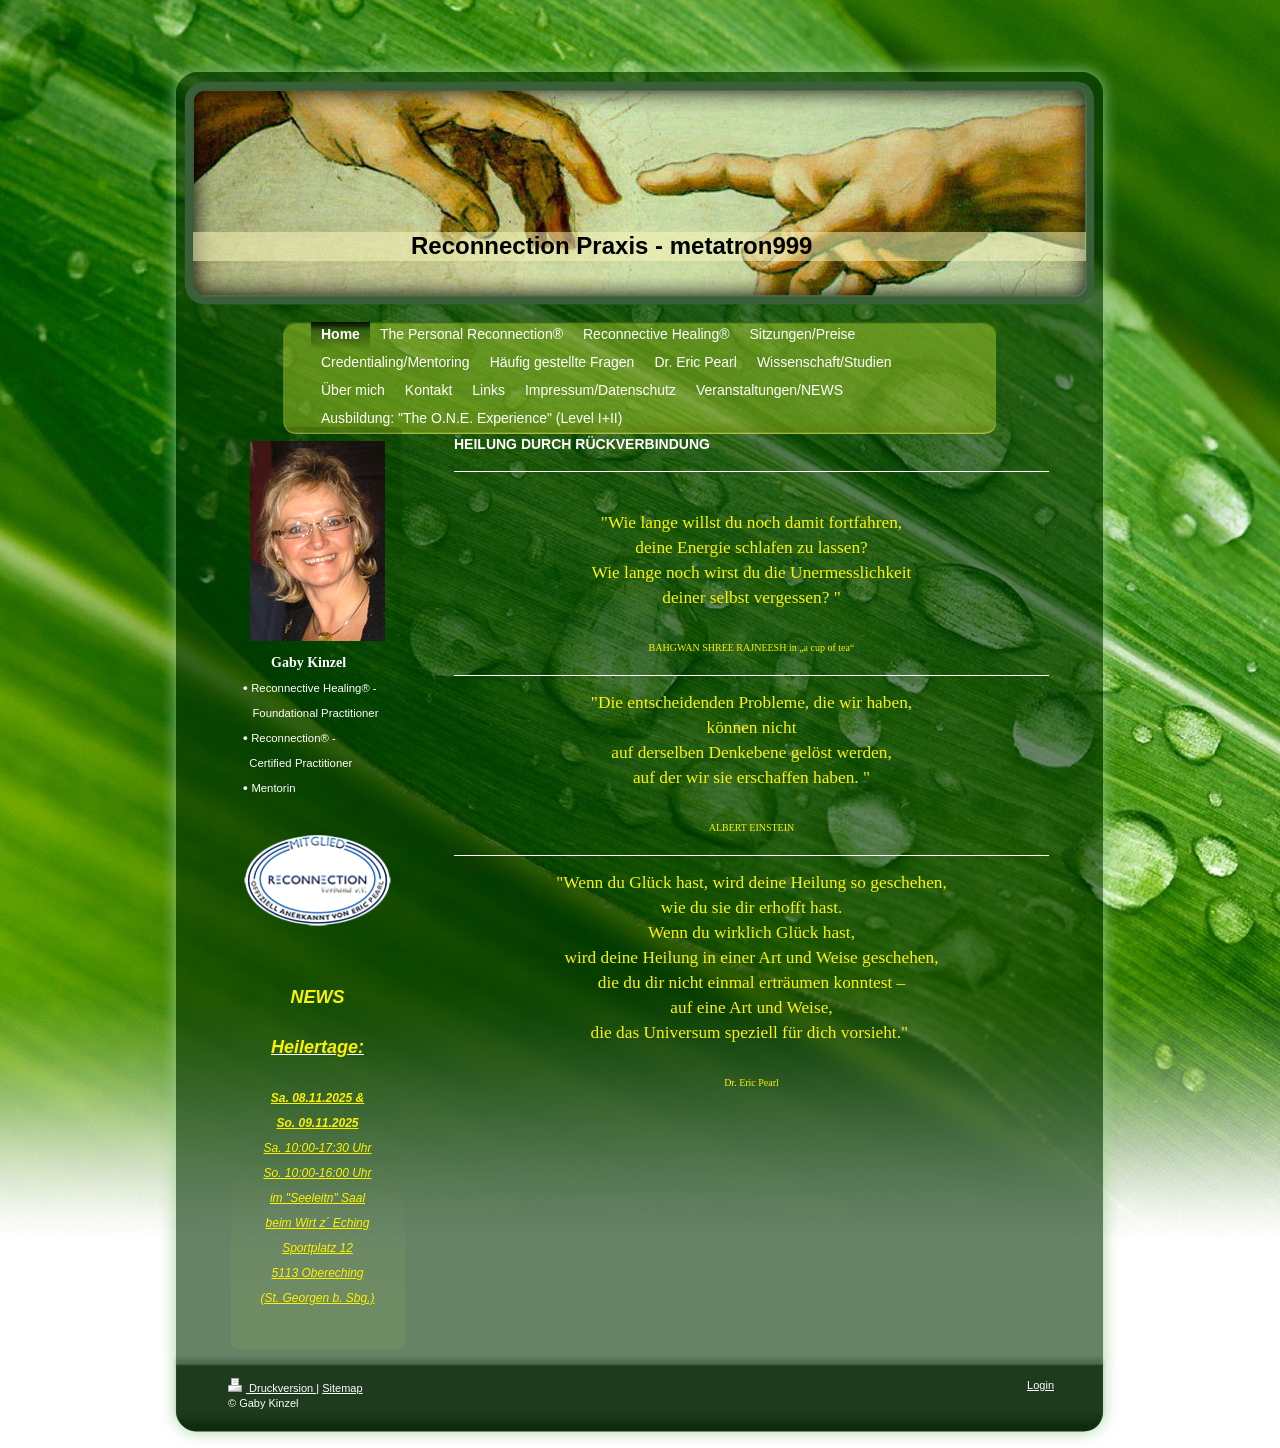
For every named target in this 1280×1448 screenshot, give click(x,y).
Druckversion (272, 1388)
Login (1040, 1385)
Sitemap (342, 1388)
